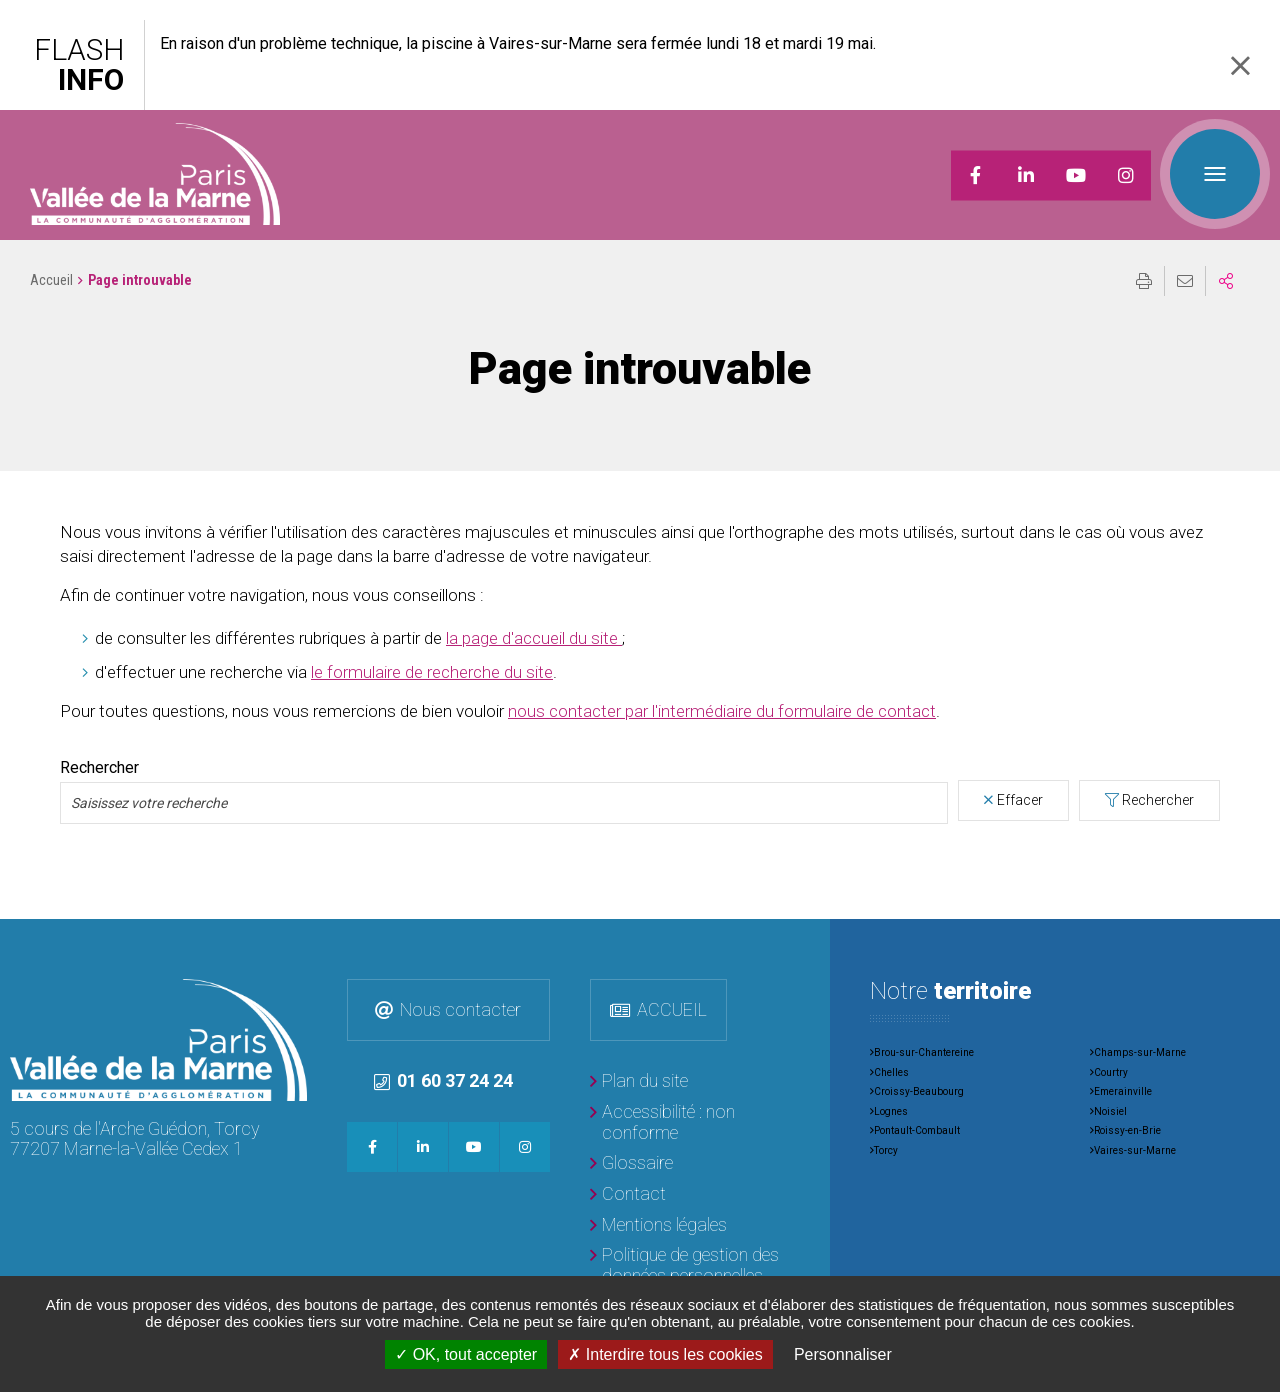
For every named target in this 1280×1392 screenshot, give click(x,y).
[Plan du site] (639, 1081)
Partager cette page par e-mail (1185, 281)
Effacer (1020, 800)
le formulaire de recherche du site (432, 672)
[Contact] (628, 1194)
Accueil (51, 280)
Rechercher (99, 768)
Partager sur (1226, 281)
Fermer (1240, 65)
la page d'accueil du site (534, 638)
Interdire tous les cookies (665, 1354)
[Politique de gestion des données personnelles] (690, 1265)
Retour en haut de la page (1250, 949)
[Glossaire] (631, 1163)
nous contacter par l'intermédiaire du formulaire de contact (722, 711)
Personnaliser (843, 1354)
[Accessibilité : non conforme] (690, 1122)
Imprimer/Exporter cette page (1144, 281)
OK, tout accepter (466, 1354)
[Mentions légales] (658, 1225)
